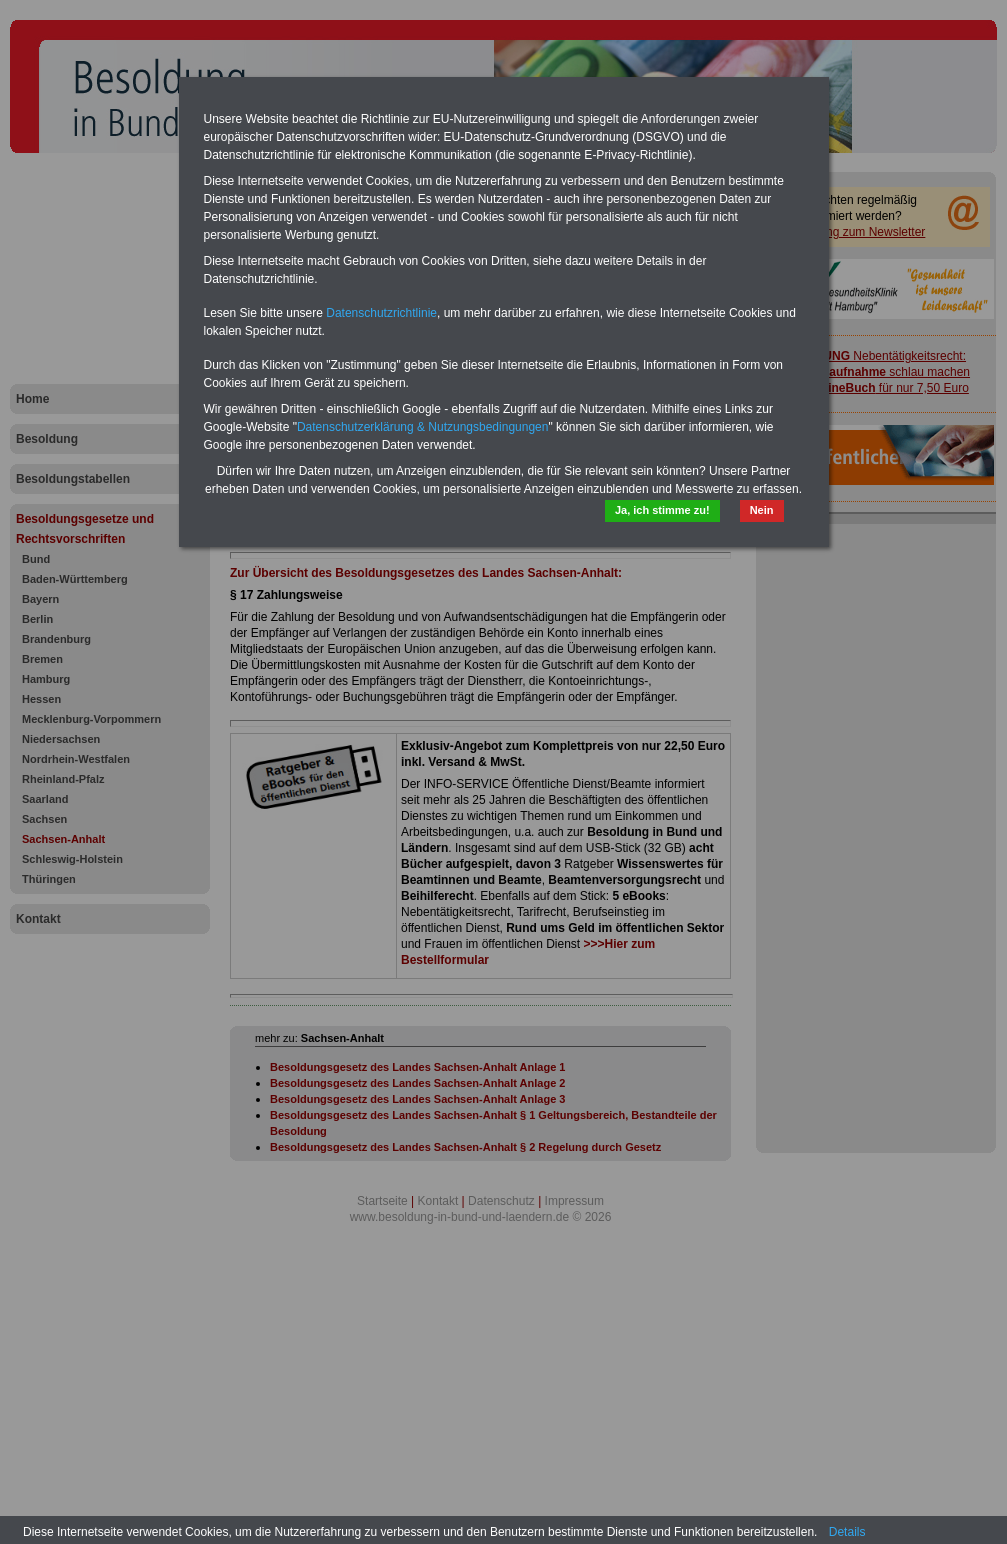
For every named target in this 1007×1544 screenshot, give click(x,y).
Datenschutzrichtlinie (381, 313)
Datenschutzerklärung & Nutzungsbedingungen (423, 427)
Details (847, 1532)
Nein (762, 510)
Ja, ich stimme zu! (662, 510)
